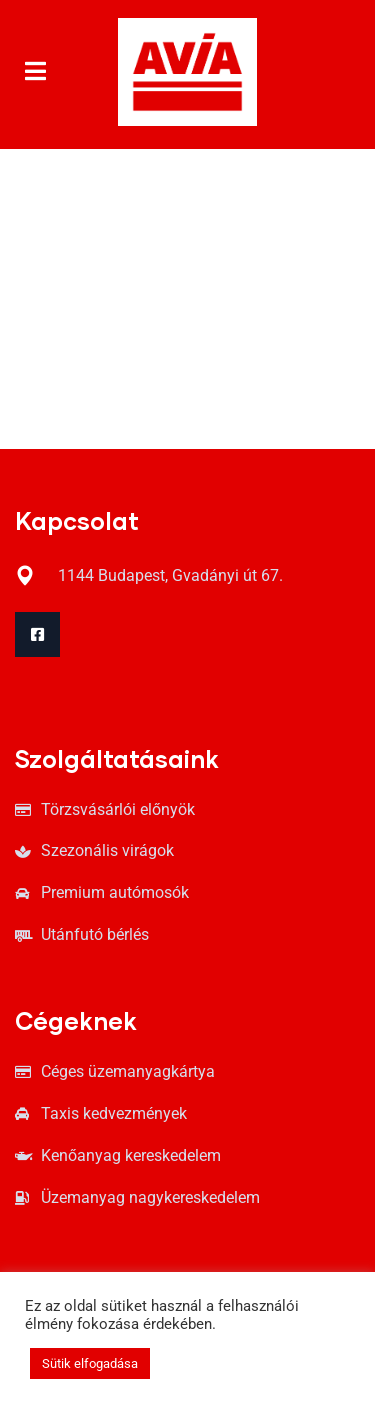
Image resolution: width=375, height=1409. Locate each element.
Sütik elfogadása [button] (90, 1363)
